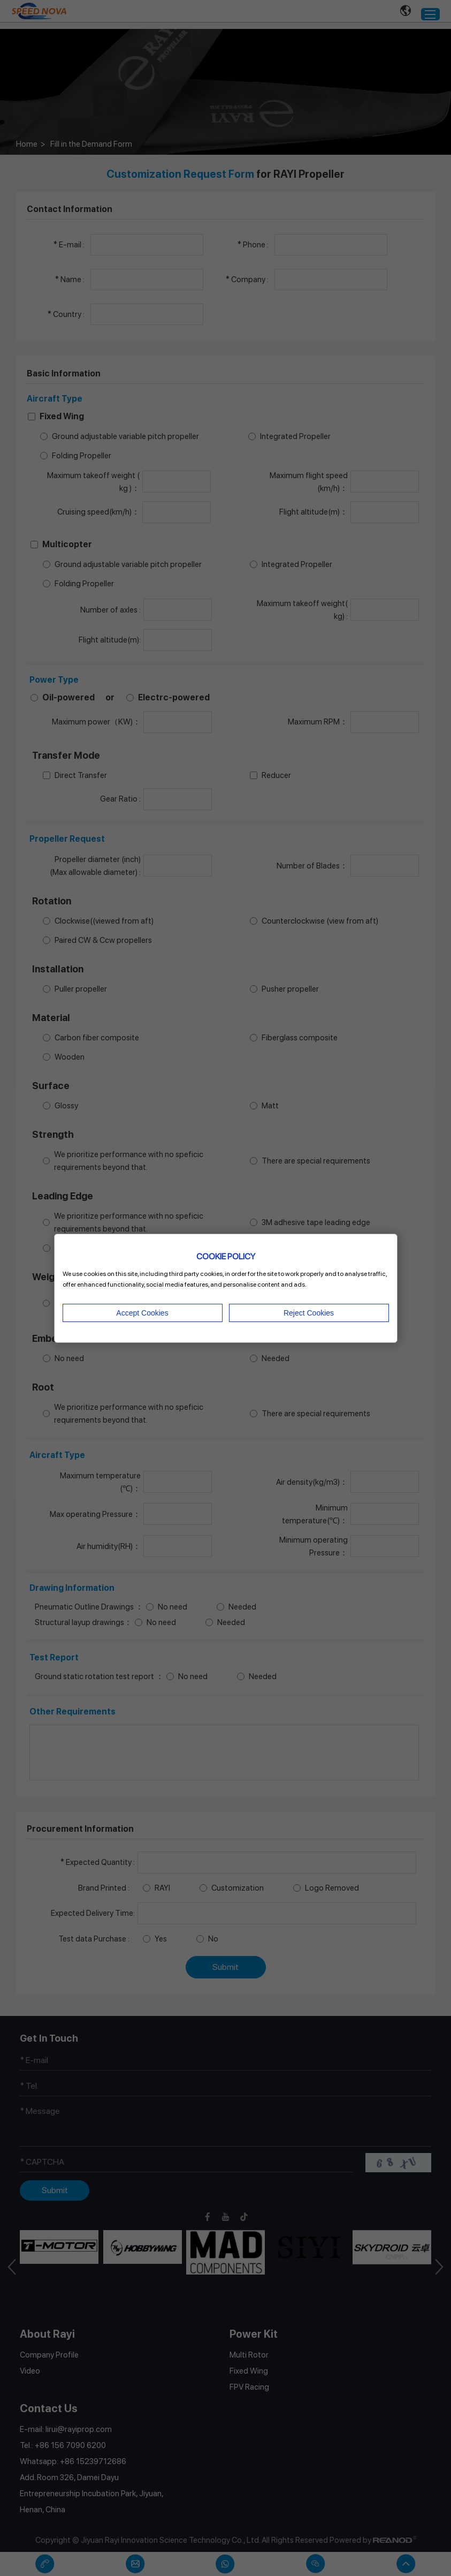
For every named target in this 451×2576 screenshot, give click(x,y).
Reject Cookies (309, 1313)
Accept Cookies (142, 1313)
